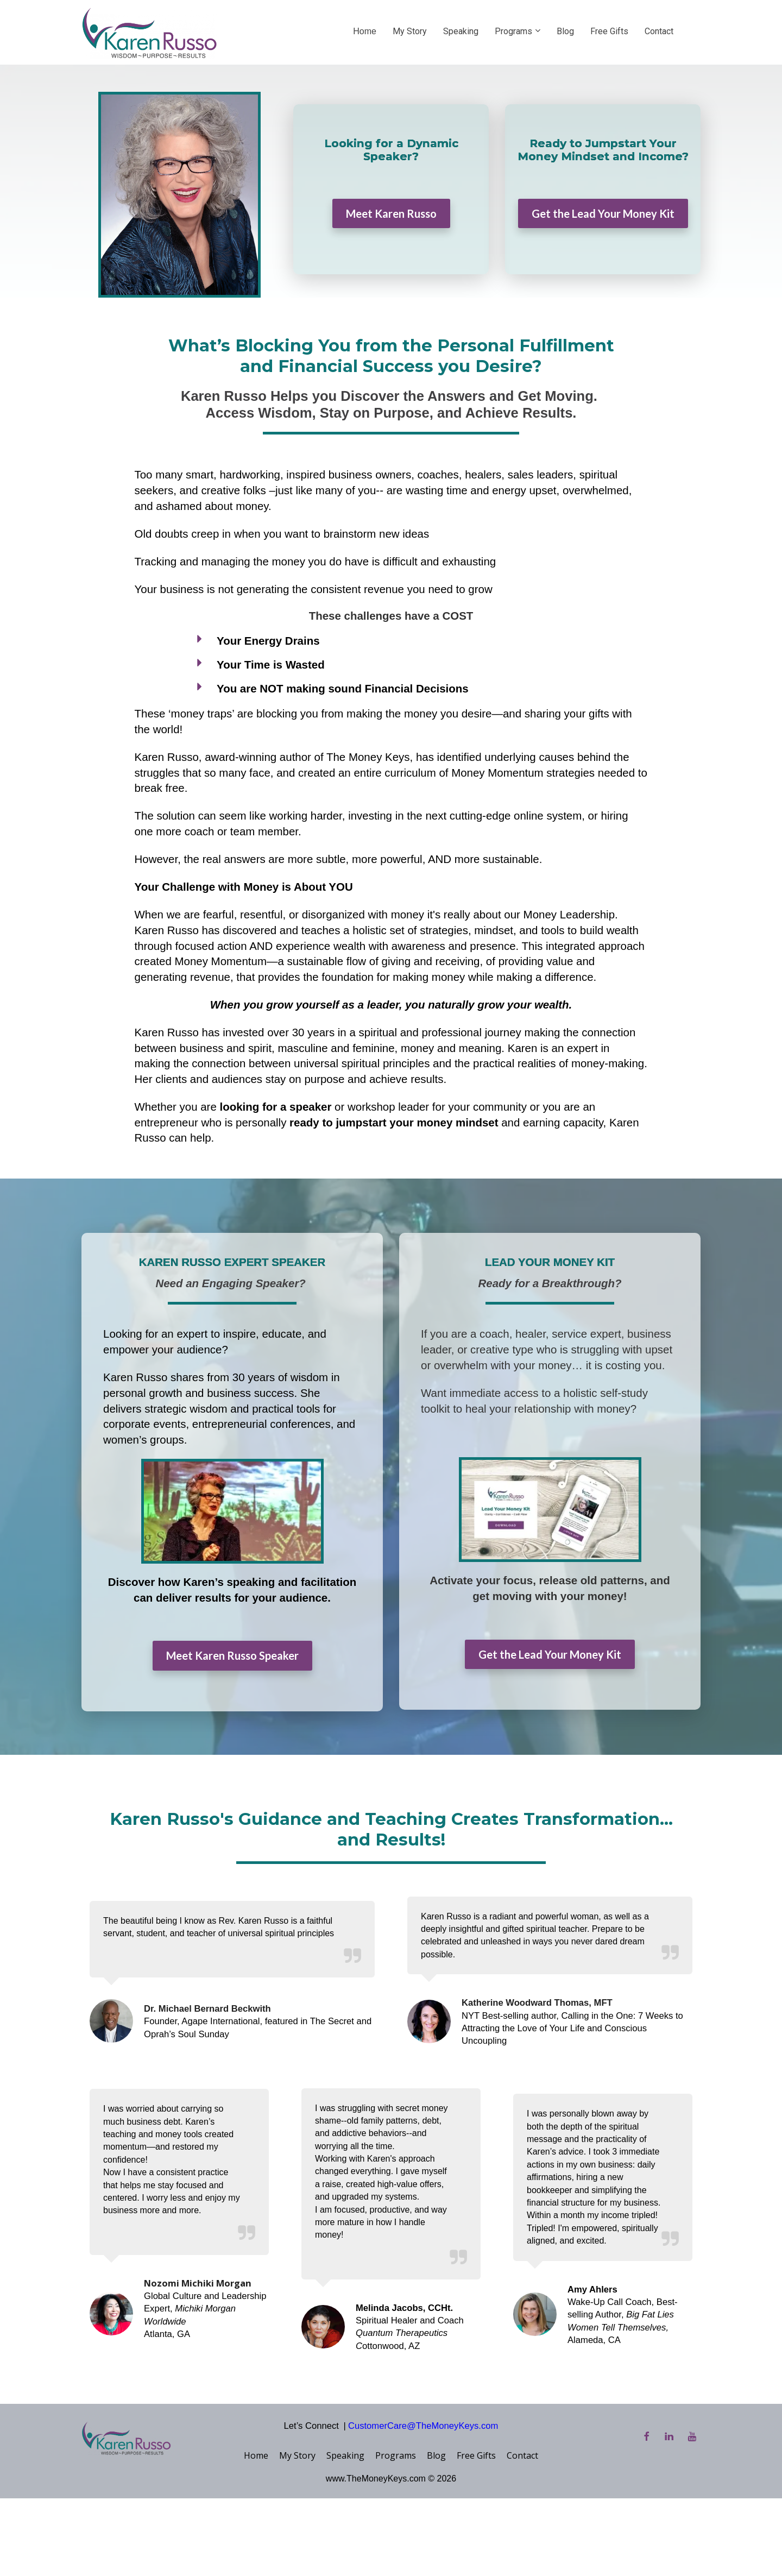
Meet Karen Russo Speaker (232, 1655)
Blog (565, 31)
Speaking (460, 31)
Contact (659, 31)
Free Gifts (609, 31)
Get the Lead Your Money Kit (603, 213)
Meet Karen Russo (391, 213)
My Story (410, 31)
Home (364, 31)
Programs (513, 31)
